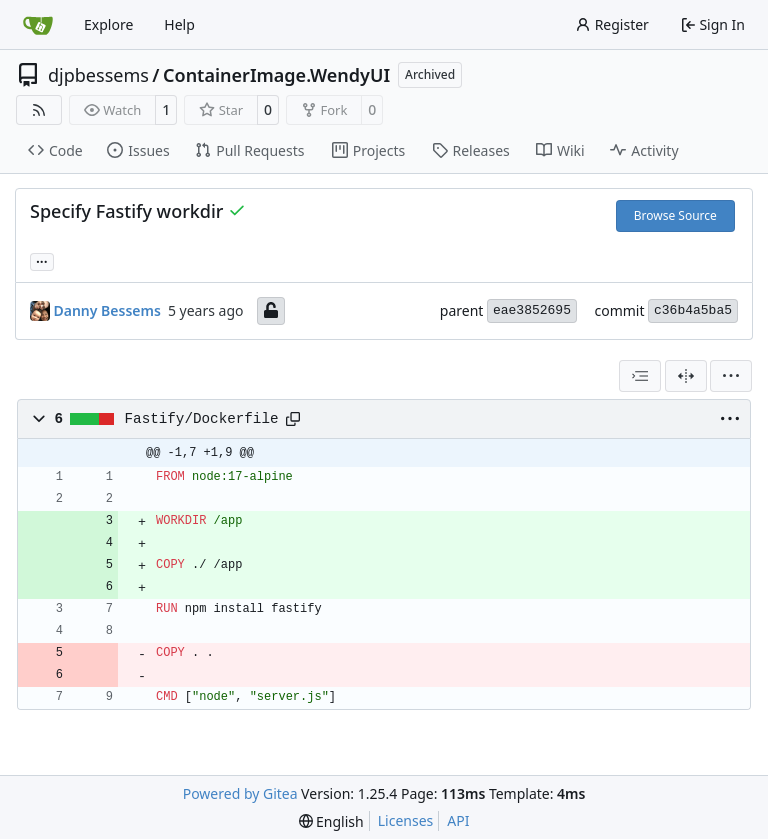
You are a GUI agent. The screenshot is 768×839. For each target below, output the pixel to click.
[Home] (38, 25)
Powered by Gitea (240, 793)
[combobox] (640, 376)
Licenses (406, 820)
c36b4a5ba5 (693, 310)
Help (179, 24)
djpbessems (98, 75)
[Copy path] (293, 419)
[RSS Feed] (39, 110)
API (458, 820)
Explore (108, 24)
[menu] (731, 376)
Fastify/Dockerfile (202, 419)
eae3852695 (532, 310)
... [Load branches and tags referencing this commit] (42, 260)
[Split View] (686, 376)
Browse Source (675, 215)
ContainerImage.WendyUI (276, 75)
